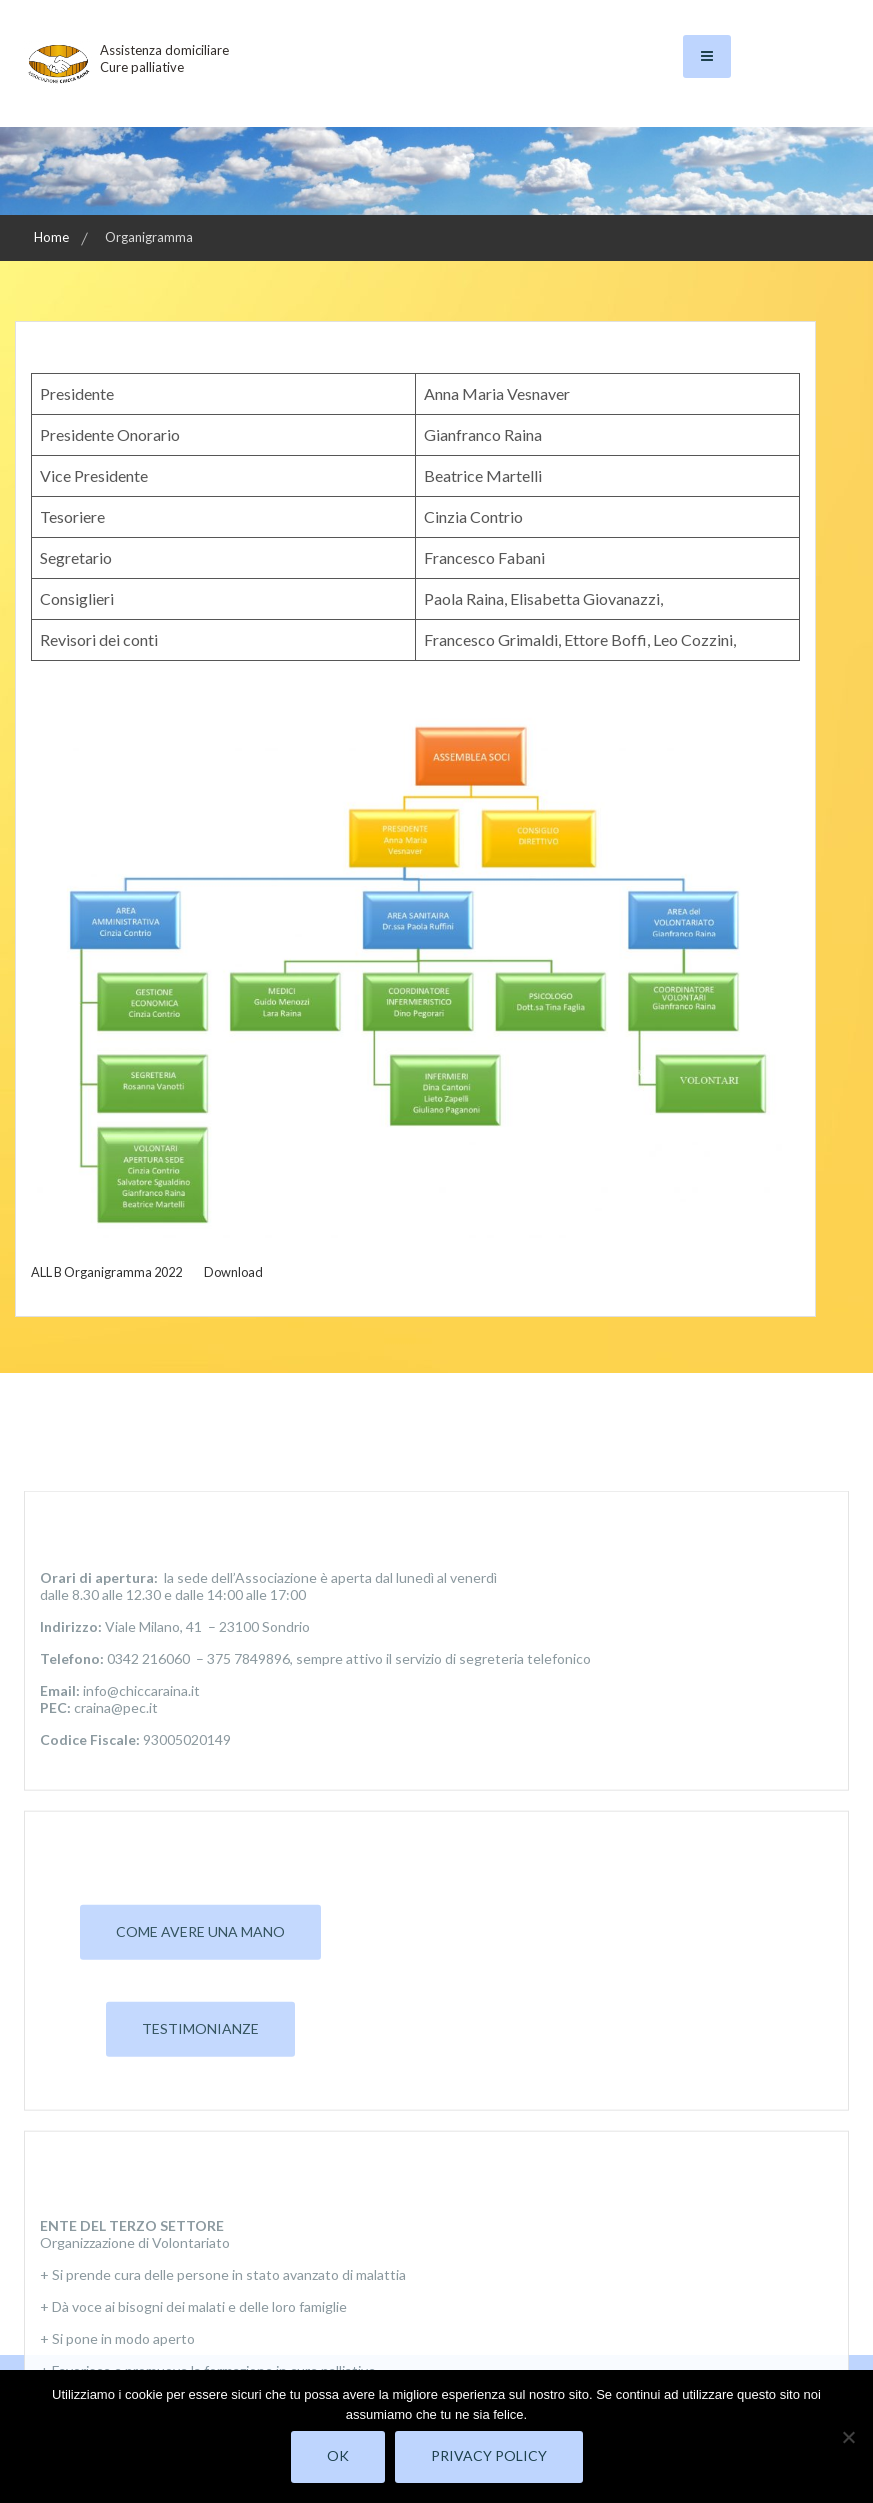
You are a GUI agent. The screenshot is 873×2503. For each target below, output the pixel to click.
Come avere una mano (200, 2290)
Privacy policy (489, 2455)
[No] (848, 2437)
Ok (338, 2455)
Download (233, 1272)
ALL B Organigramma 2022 (106, 1272)
